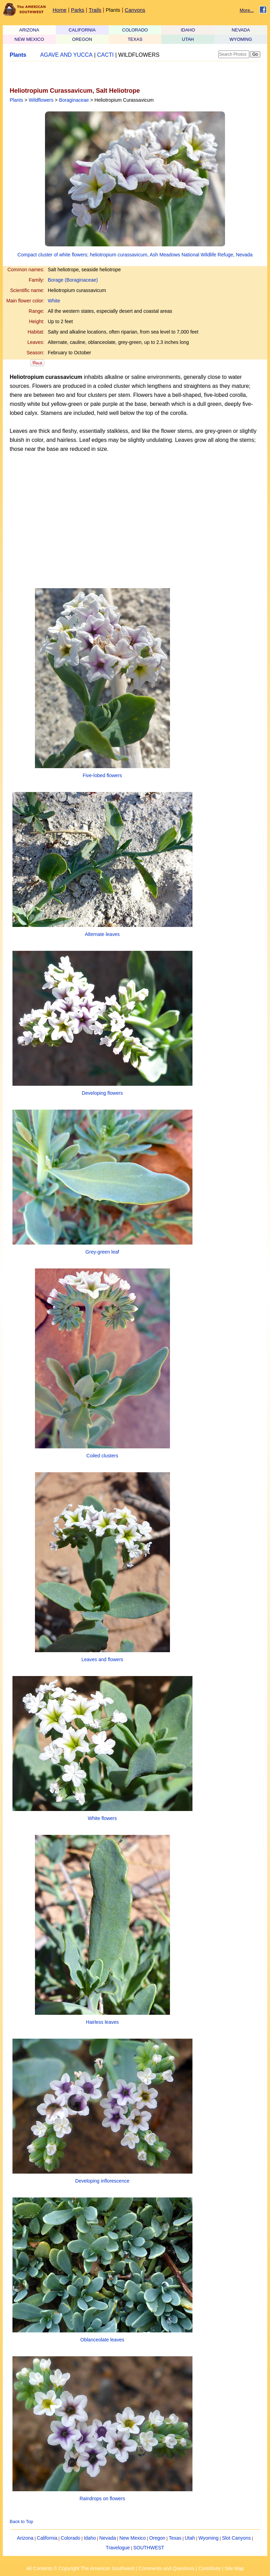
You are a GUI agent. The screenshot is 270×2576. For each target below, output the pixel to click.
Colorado (70, 2538)
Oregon (157, 2538)
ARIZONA (29, 30)
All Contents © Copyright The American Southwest (80, 2568)
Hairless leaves (102, 2022)
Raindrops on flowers (102, 2498)
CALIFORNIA (82, 30)
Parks (77, 10)
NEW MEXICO (29, 39)
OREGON (82, 39)
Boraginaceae (74, 100)
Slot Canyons (236, 2538)
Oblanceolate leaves (102, 2339)
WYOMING (241, 39)
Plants (113, 10)
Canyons (135, 10)
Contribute (209, 2568)
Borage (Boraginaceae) (73, 280)
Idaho (90, 2538)
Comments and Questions (166, 2568)
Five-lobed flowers (102, 775)
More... (247, 10)
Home (59, 10)
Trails (95, 10)
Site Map (234, 2568)
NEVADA (241, 30)
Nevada (107, 2538)
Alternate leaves (102, 934)
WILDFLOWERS (139, 55)
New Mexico (132, 2538)
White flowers (102, 1818)
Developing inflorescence (102, 2181)
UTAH (188, 39)
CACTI (105, 55)
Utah (190, 2538)
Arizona (25, 2538)
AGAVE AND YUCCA (66, 55)
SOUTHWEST (148, 2547)
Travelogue (118, 2547)
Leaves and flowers (102, 1659)
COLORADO (135, 30)
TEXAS (135, 39)
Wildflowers (41, 100)
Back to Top (21, 2521)
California (47, 2538)
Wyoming (208, 2538)
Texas (175, 2538)
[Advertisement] (91, 73)
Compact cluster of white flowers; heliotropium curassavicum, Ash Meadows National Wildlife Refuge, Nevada (134, 254)
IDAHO (188, 30)
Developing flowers (102, 1093)
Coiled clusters (102, 1455)
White (54, 300)
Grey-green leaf (102, 1252)
